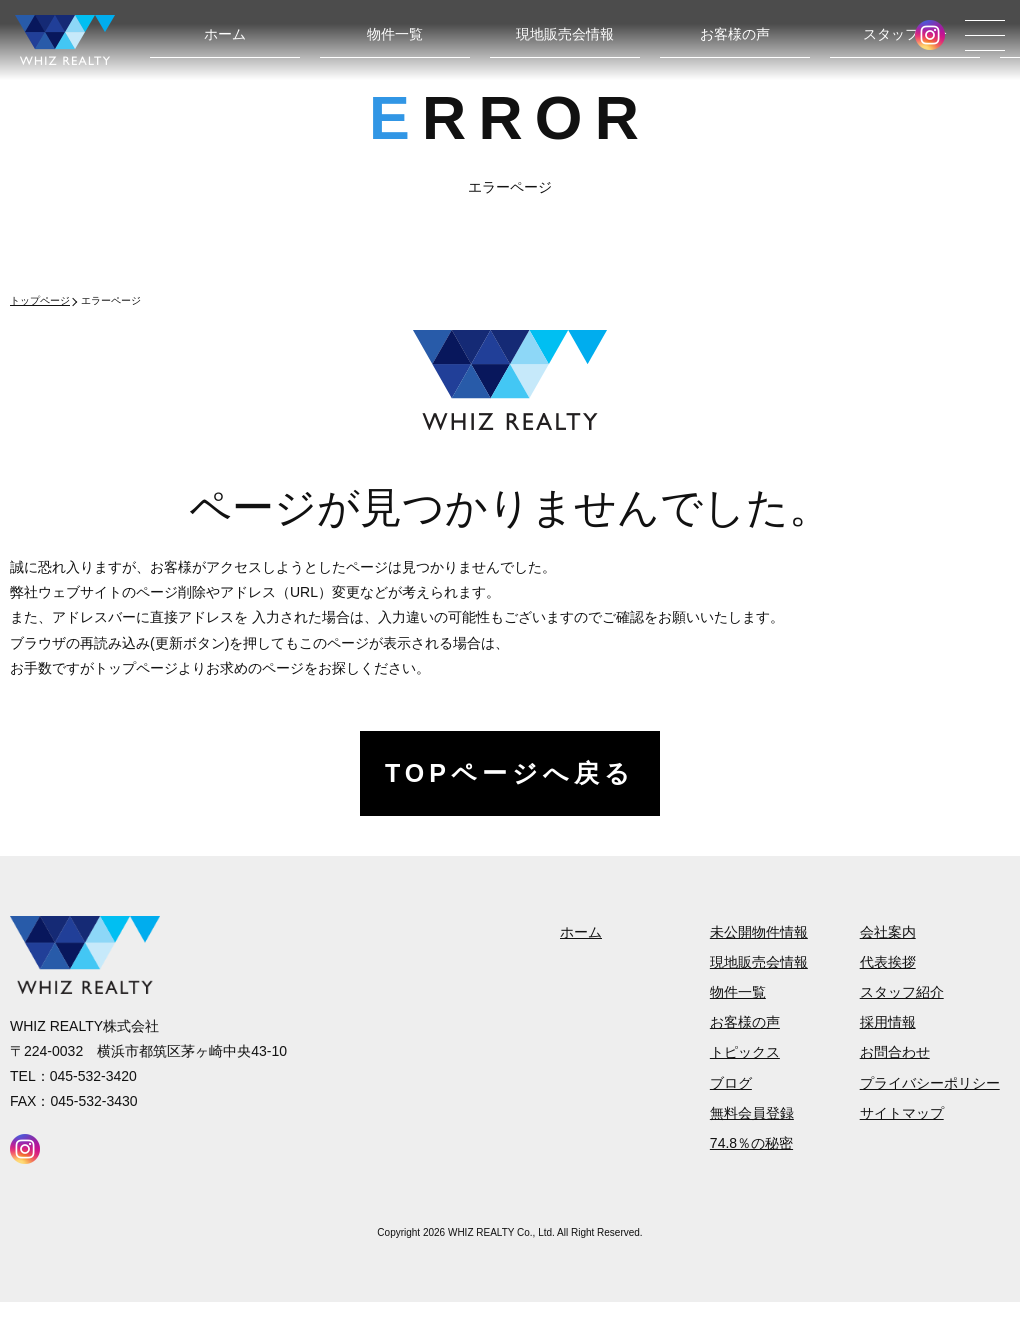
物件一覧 (395, 34)
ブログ (731, 1083)
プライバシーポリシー (930, 1083)
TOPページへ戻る (510, 773)
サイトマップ (902, 1113)
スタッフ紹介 (905, 34)
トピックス (745, 1052)
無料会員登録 (752, 1113)
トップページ (40, 300)
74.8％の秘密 (751, 1143)
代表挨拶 (888, 962)
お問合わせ (895, 1052)
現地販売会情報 (565, 34)
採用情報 (888, 1022)
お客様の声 (735, 34)
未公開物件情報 (759, 932)
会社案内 (888, 932)
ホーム (225, 34)
